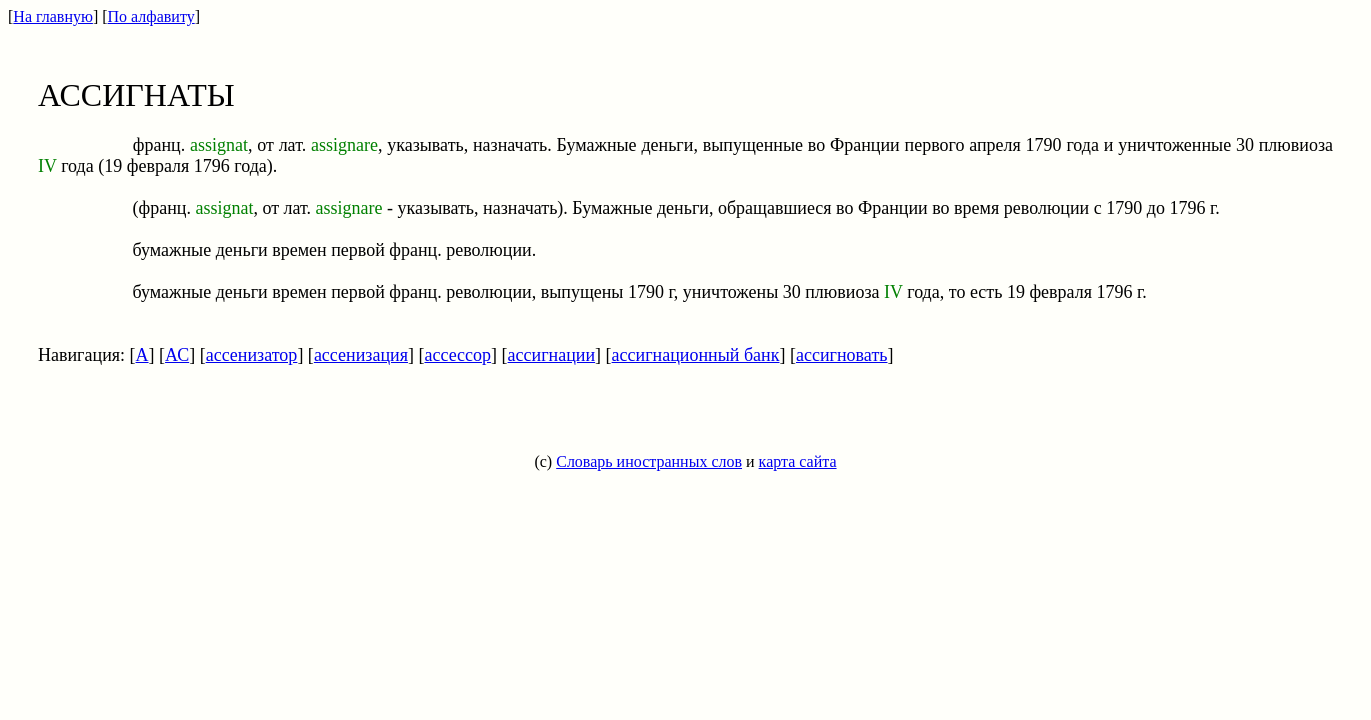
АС (177, 355)
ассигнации (552, 355)
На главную (53, 16)
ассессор (457, 355)
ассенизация (361, 355)
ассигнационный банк (696, 355)
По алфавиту (151, 16)
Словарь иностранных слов (649, 461)
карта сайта (798, 461)
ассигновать (841, 355)
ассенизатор (252, 355)
